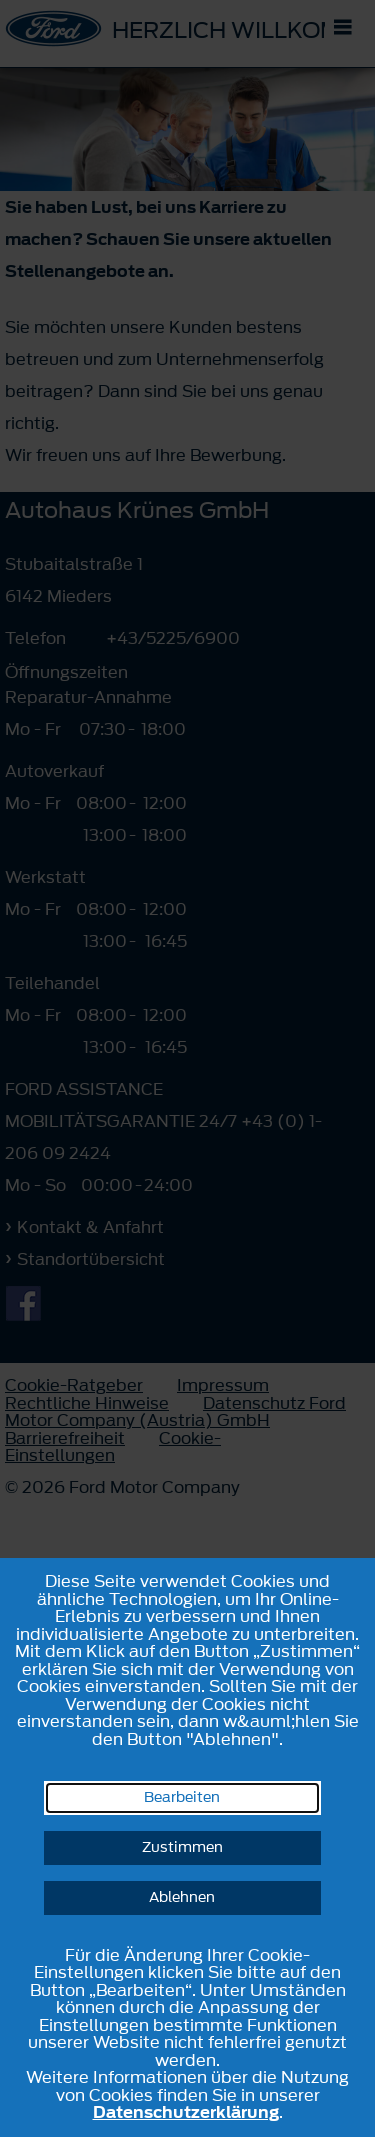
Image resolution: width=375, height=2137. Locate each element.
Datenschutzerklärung (186, 2112)
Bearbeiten (182, 1797)
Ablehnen (182, 1897)
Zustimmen (182, 1847)
